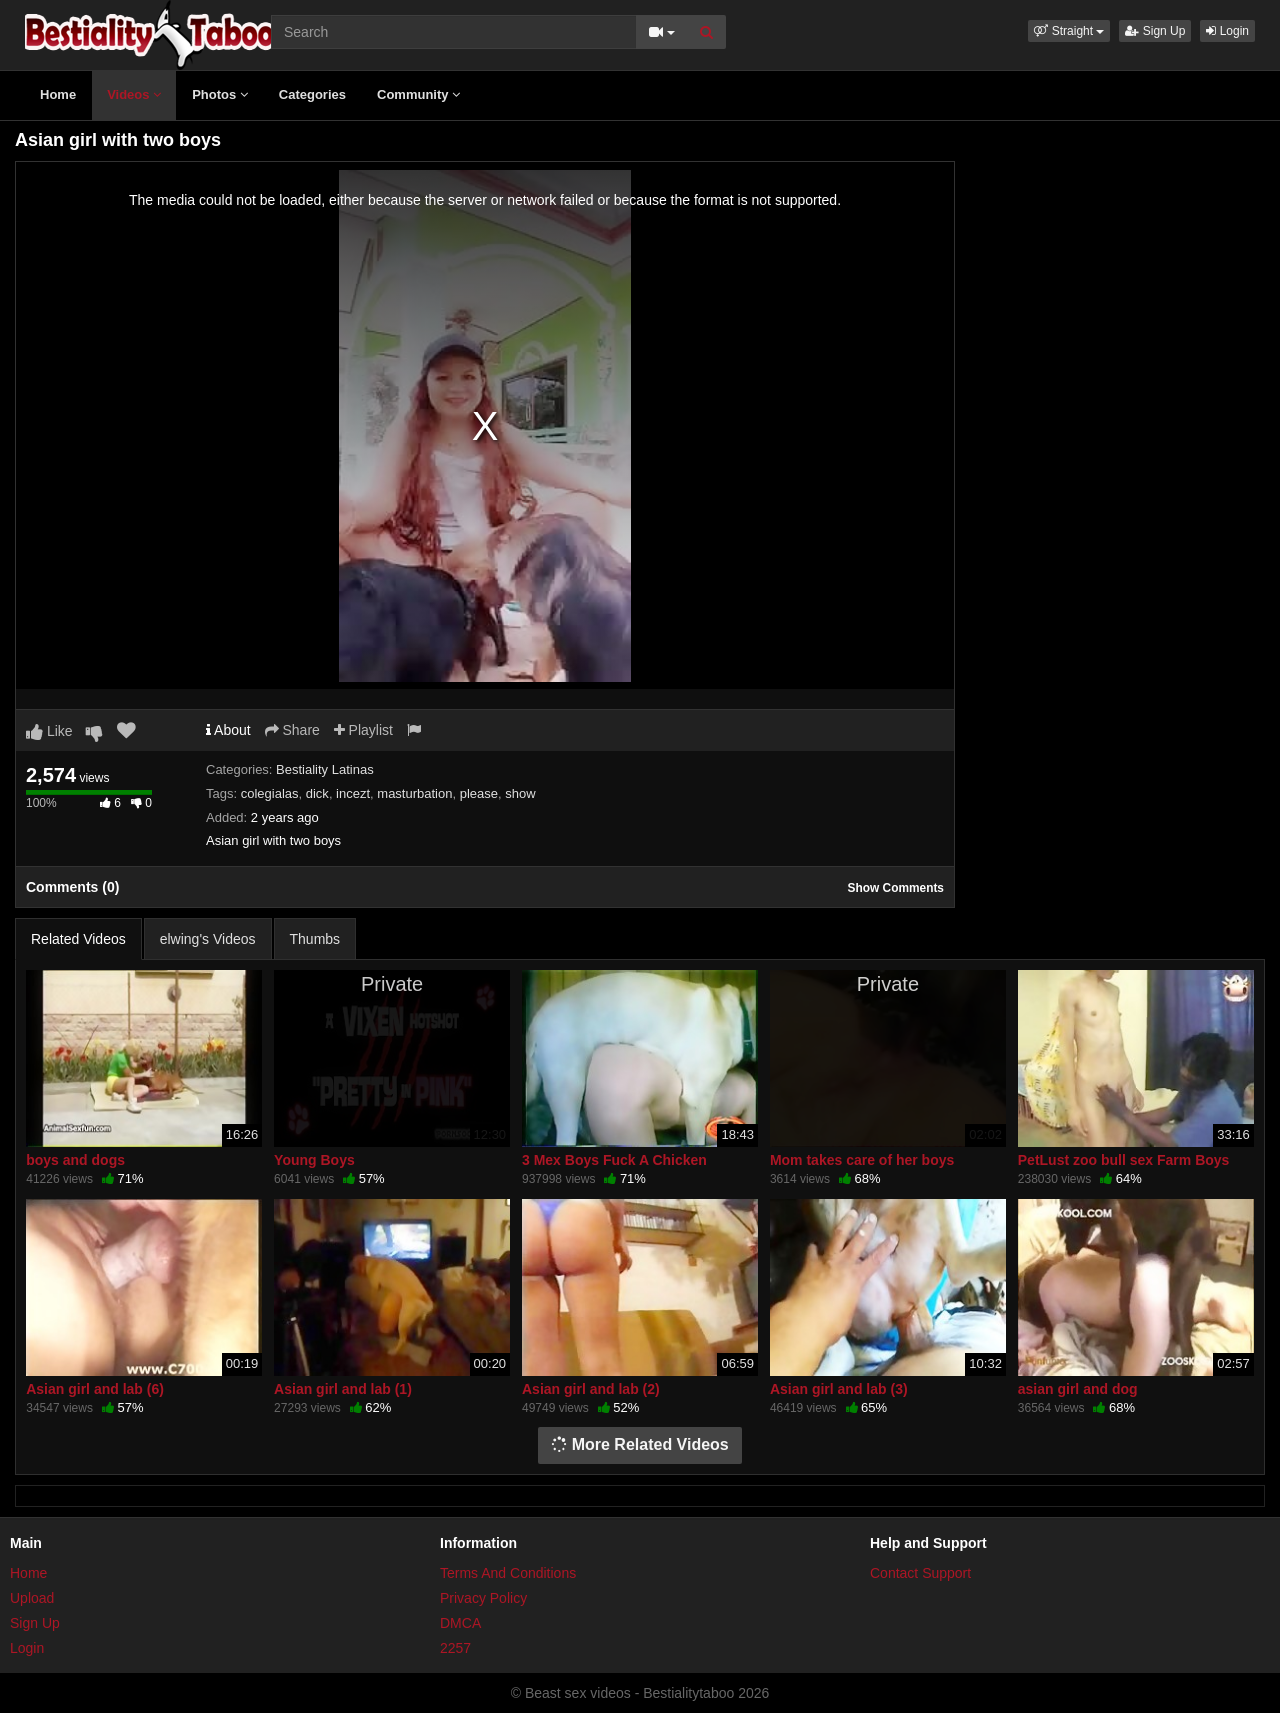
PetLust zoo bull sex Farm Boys (1124, 1160)
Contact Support (920, 1573)
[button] (1069, 31)
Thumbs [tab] (315, 939)
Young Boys (314, 1160)
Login (1227, 31)
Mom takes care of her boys (862, 1160)
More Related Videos (640, 1444)
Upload (32, 1598)
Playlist (363, 730)
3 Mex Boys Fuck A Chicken (614, 1160)
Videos (134, 94)
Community (418, 94)
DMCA (460, 1623)
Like (49, 731)
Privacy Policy (483, 1598)
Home (58, 94)
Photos (220, 94)
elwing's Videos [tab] (208, 939)
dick (317, 793)
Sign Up (1155, 31)
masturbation (414, 793)
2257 (455, 1648)
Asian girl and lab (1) (343, 1389)
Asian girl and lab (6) (95, 1389)
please (479, 793)
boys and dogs (75, 1160)
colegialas (270, 793)
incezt (353, 793)
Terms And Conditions (508, 1573)
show (520, 793)
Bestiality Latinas (325, 769)
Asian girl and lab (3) (839, 1389)
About (228, 730)
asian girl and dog (1078, 1389)
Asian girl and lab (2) (591, 1389)
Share (292, 730)
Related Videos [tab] (78, 939)
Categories (312, 94)
